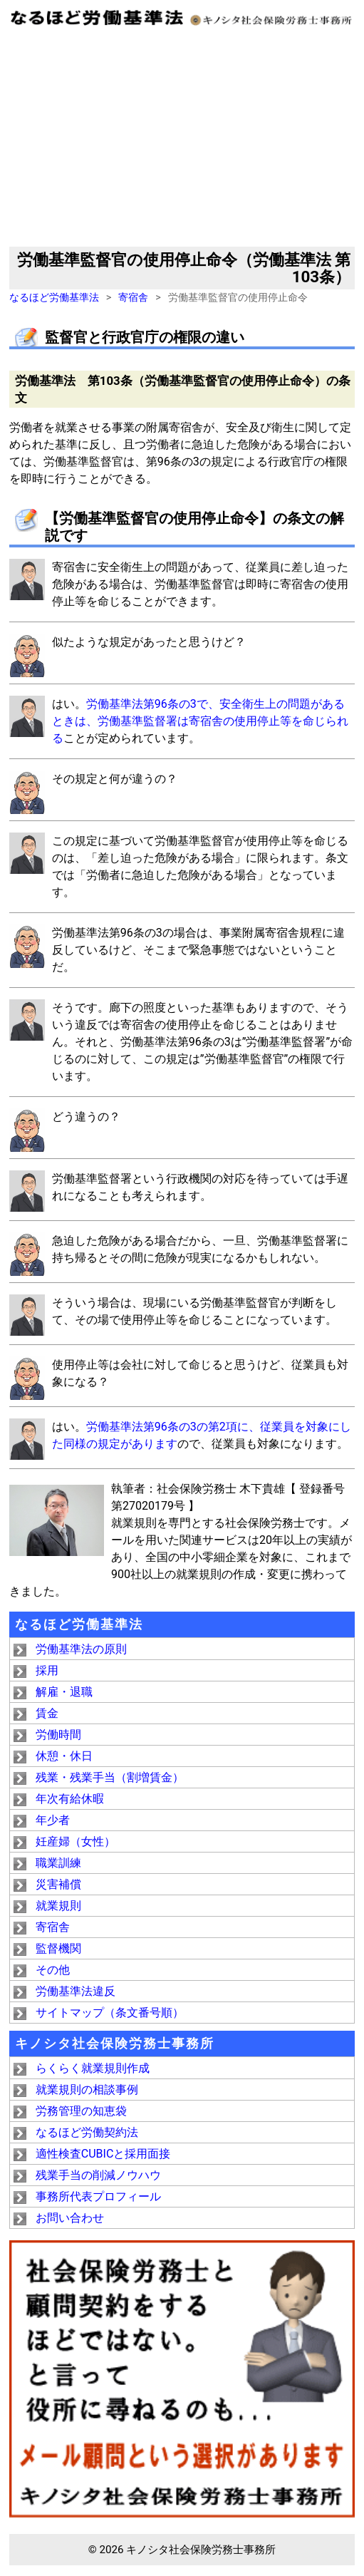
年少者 (53, 1820)
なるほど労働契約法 (87, 2132)
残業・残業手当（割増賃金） (110, 1777)
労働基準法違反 (75, 1991)
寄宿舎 (133, 298)
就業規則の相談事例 (87, 2089)
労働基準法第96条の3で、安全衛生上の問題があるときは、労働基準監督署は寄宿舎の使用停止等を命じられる (200, 721)
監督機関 (58, 1948)
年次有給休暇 (70, 1798)
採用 (47, 1670)
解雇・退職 (64, 1692)
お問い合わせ (70, 2218)
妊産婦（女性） (75, 1841)
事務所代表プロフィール (98, 2196)
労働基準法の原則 (81, 1649)
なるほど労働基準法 (54, 298)
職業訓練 (58, 1863)
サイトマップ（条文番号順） (110, 2012)
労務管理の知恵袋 (81, 2111)
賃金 (47, 1713)
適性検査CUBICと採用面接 (103, 2153)
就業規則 (58, 1905)
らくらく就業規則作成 (93, 2068)
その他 (53, 1970)
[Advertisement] (182, 139)
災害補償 (58, 1884)
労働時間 (58, 1734)
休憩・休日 (64, 1756)
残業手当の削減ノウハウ (98, 2175)
